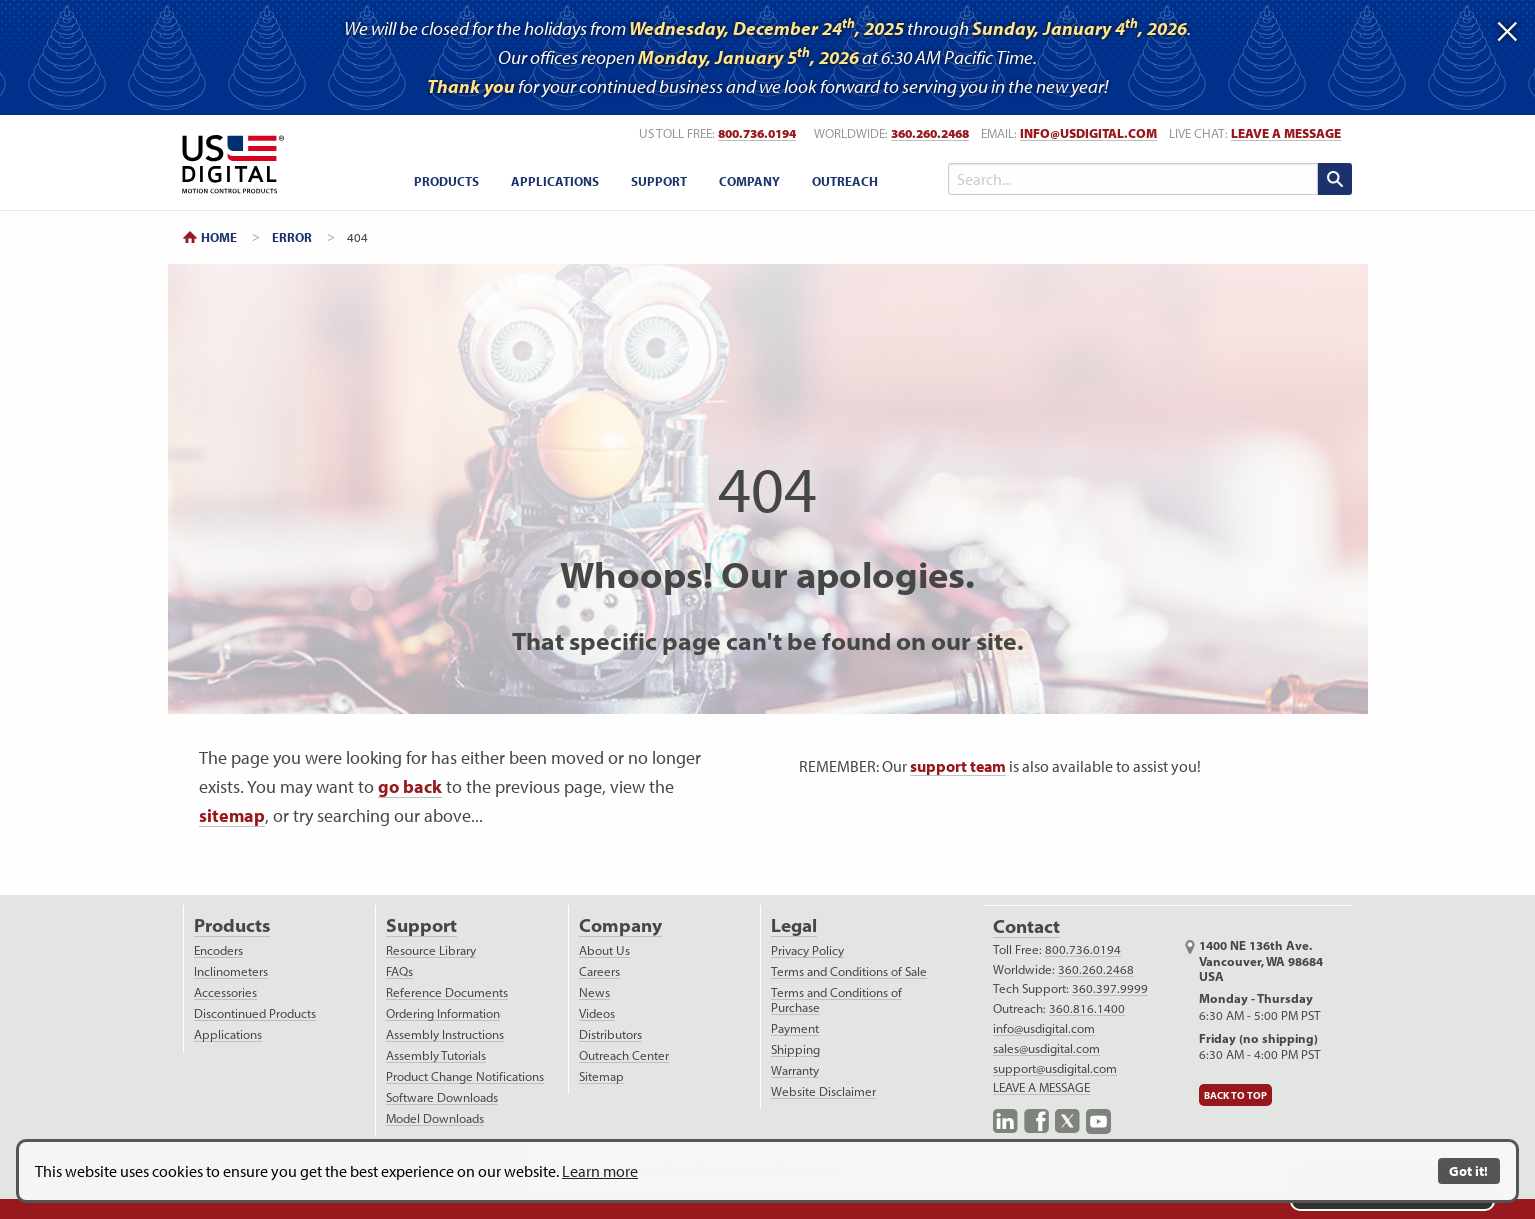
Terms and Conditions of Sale (849, 971)
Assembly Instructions (445, 1034)
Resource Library (431, 950)
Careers (599, 971)
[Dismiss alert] (1507, 27)
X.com (1067, 1121)
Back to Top (1235, 1095)
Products (232, 925)
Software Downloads (442, 1097)
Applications (228, 1034)
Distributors (610, 1034)
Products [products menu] (446, 181)
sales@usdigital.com (1046, 1048)
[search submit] (1335, 179)
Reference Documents (447, 992)
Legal (794, 925)
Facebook (1036, 1121)
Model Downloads (435, 1118)
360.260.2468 (1096, 969)
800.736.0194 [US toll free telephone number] (757, 133)
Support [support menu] (659, 181)
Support (421, 925)
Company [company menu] (749, 181)
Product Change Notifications (465, 1076)
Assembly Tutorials (436, 1055)
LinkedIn (1005, 1121)
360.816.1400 (1087, 1008)
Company (620, 925)
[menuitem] (446, 180)
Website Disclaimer (823, 1091)
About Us (604, 950)
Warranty (795, 1070)
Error (292, 237)
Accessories (225, 992)
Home (219, 237)
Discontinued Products (255, 1013)
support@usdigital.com (1055, 1068)
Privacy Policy (807, 950)
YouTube (1098, 1121)
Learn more (600, 1171)
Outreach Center (624, 1055)
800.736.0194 (1083, 949)
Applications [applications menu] (555, 181)
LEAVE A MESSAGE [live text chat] (1286, 133)
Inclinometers (231, 971)
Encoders (218, 950)
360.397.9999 (1110, 988)
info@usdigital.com (1088, 133)
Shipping (795, 1049)
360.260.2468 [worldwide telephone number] (930, 133)
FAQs (399, 971)
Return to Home (229, 164)
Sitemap (601, 1076)
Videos (597, 1013)
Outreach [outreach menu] (845, 181)
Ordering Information (443, 1013)
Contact (1026, 926)
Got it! (1468, 1170)
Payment (795, 1028)
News (594, 992)
